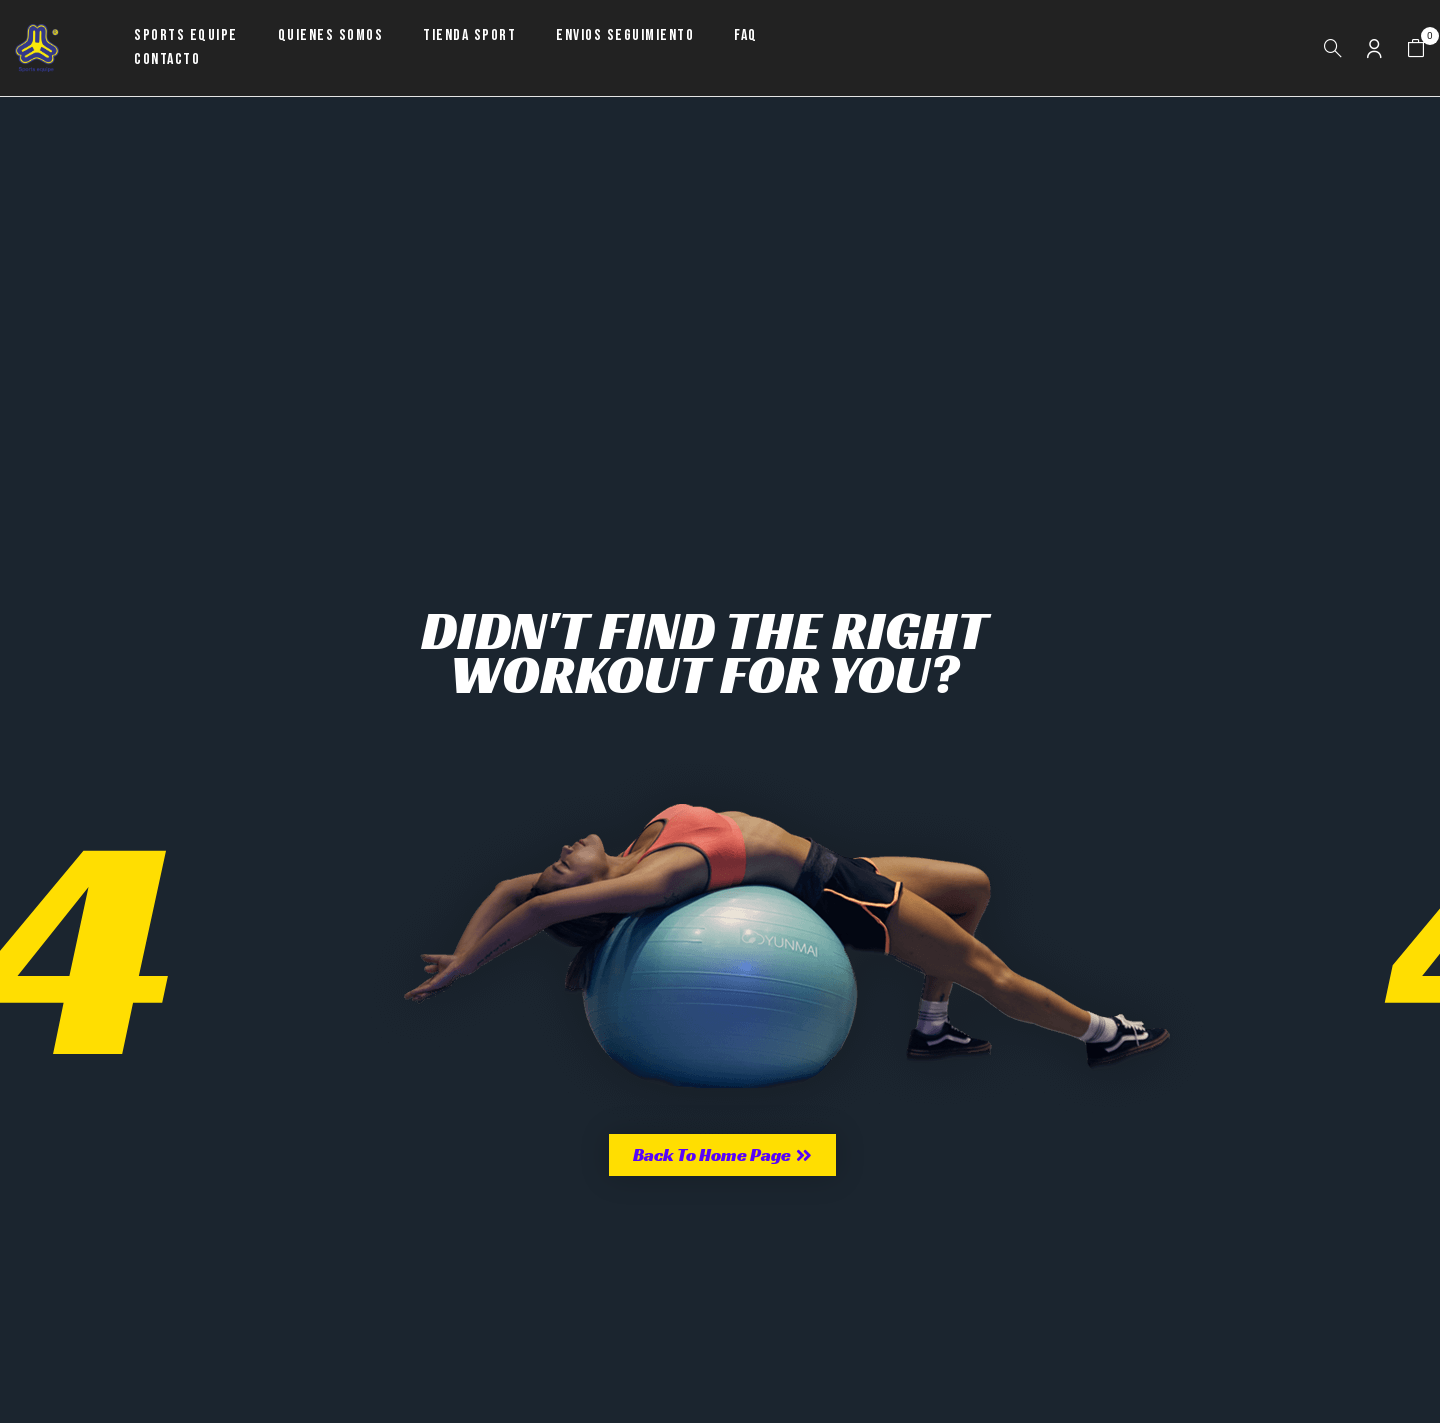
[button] (1416, 48)
